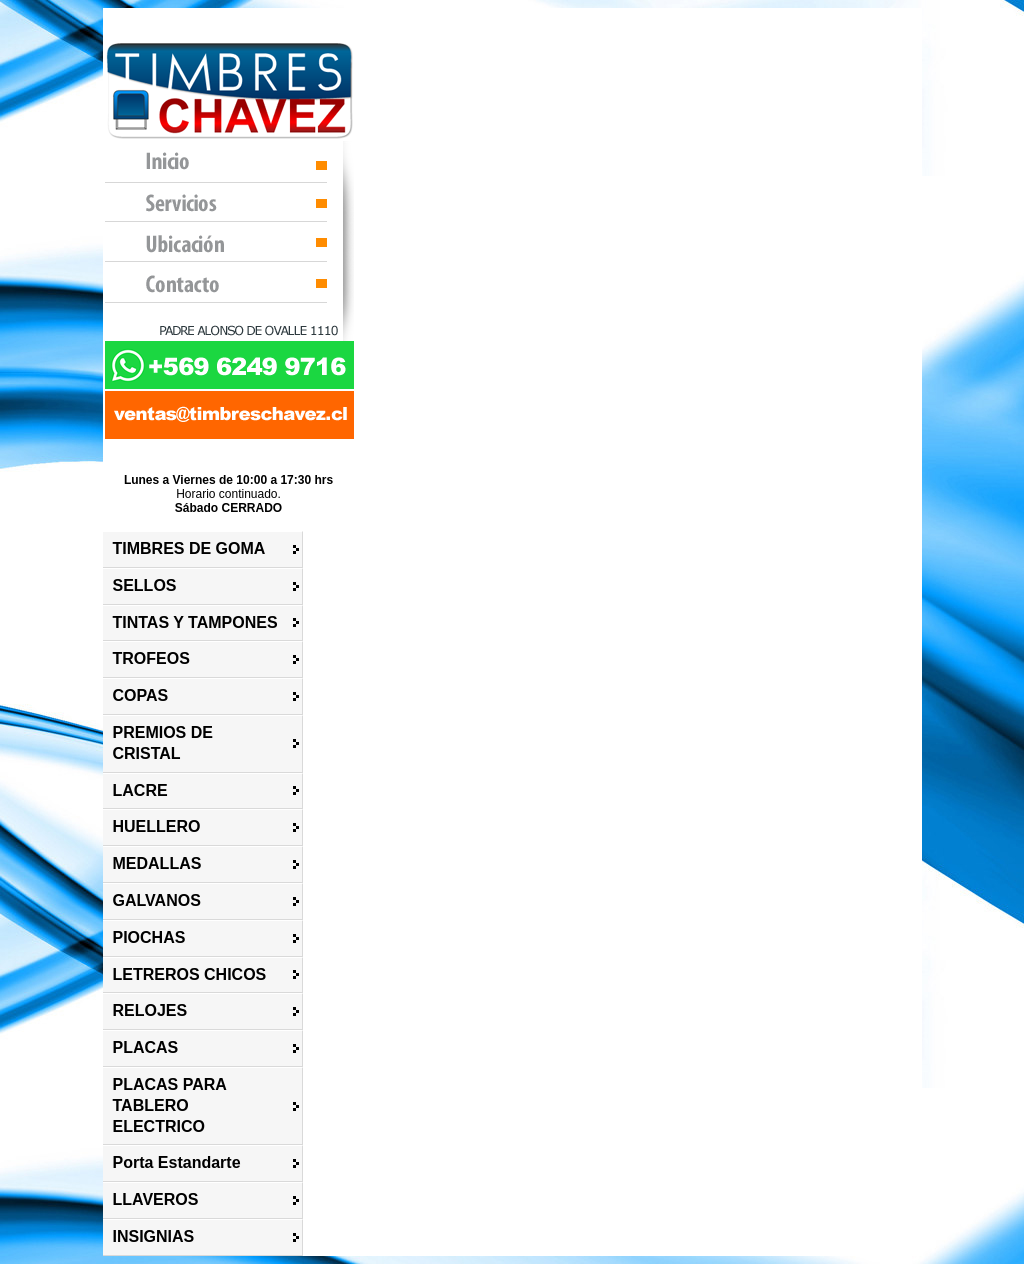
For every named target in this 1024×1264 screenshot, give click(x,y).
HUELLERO (157, 826)
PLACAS (146, 1047)
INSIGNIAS (154, 1236)
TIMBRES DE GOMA (189, 548)
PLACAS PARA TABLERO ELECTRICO (170, 1105)
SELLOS (145, 585)
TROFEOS (151, 658)
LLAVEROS (156, 1199)
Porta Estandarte (177, 1162)
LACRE (140, 790)
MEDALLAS (157, 863)
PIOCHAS (149, 937)
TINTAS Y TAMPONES (195, 622)
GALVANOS (157, 900)
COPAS (141, 695)
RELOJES (150, 1010)
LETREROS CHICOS (190, 974)
